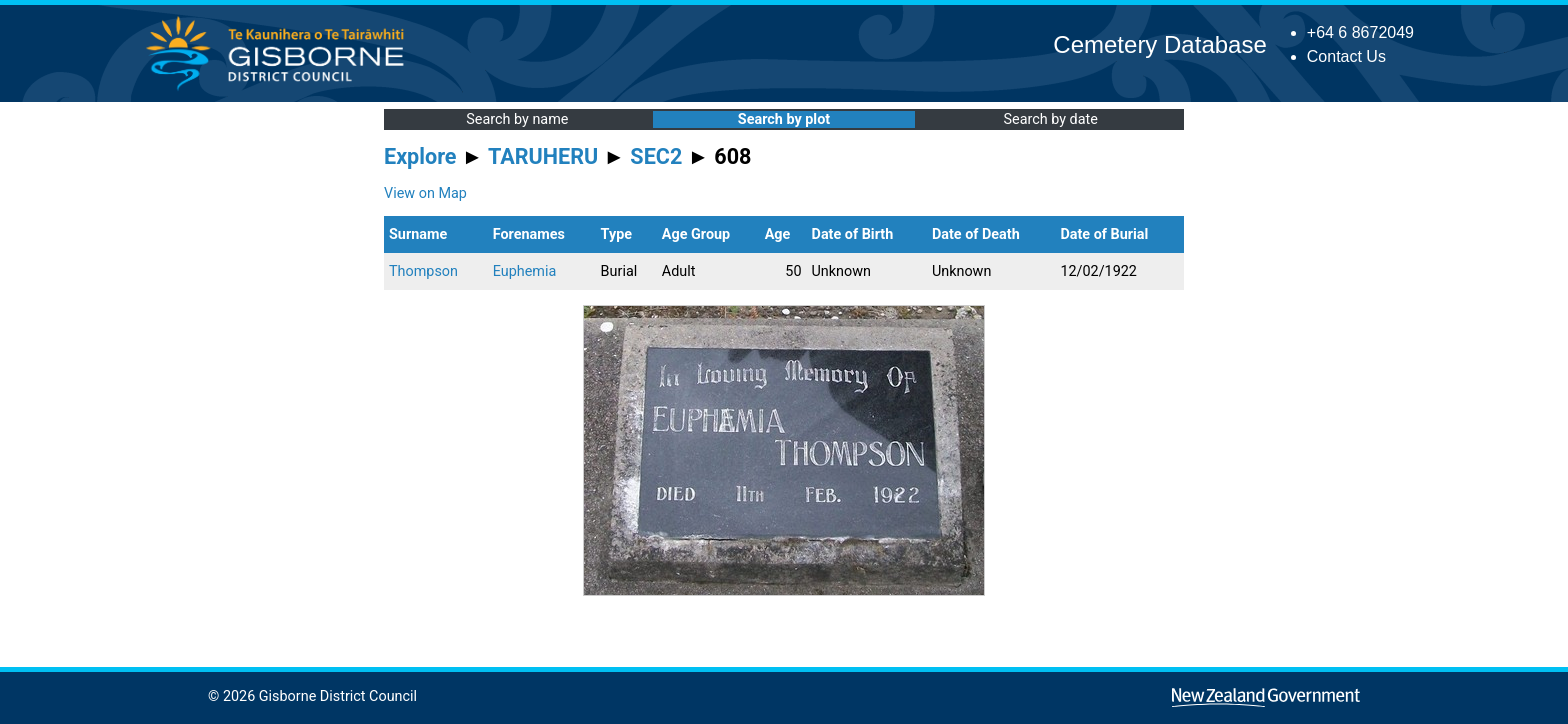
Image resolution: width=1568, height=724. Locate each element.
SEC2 (656, 156)
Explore (420, 156)
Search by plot (784, 119)
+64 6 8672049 (1360, 32)
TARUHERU (543, 156)
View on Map (425, 193)
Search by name (517, 119)
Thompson (423, 271)
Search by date (1050, 119)
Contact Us (1346, 56)
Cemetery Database (1159, 44)
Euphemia (525, 271)
